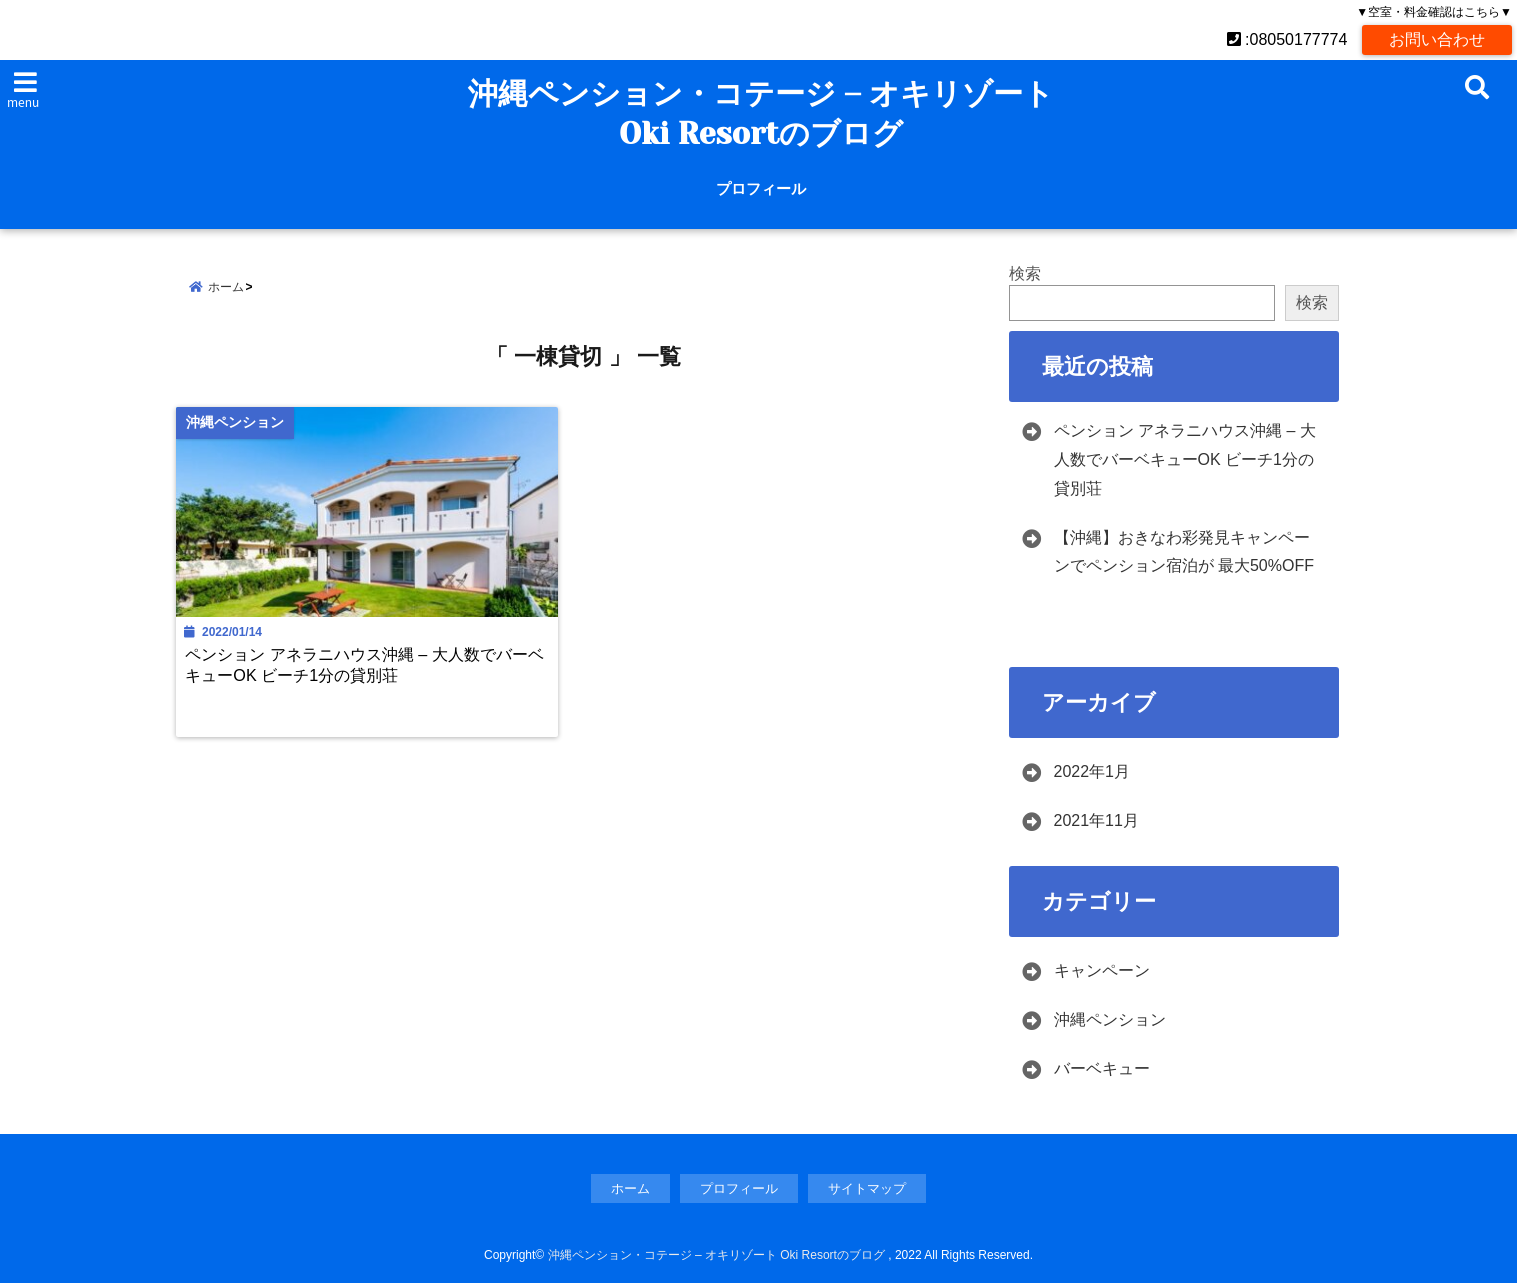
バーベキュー (1102, 1068)
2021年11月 (1096, 820)
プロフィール (761, 188)
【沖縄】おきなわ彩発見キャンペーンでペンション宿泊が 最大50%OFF (1184, 552)
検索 (1025, 273)
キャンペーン (1102, 970)
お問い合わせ (1437, 39)
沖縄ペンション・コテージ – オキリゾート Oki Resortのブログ (761, 114)
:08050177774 (1287, 39)
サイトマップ (867, 1188)
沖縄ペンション (1110, 1019)
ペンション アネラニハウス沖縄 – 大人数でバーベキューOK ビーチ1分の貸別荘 (364, 664)
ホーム (630, 1188)
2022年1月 (1092, 771)
